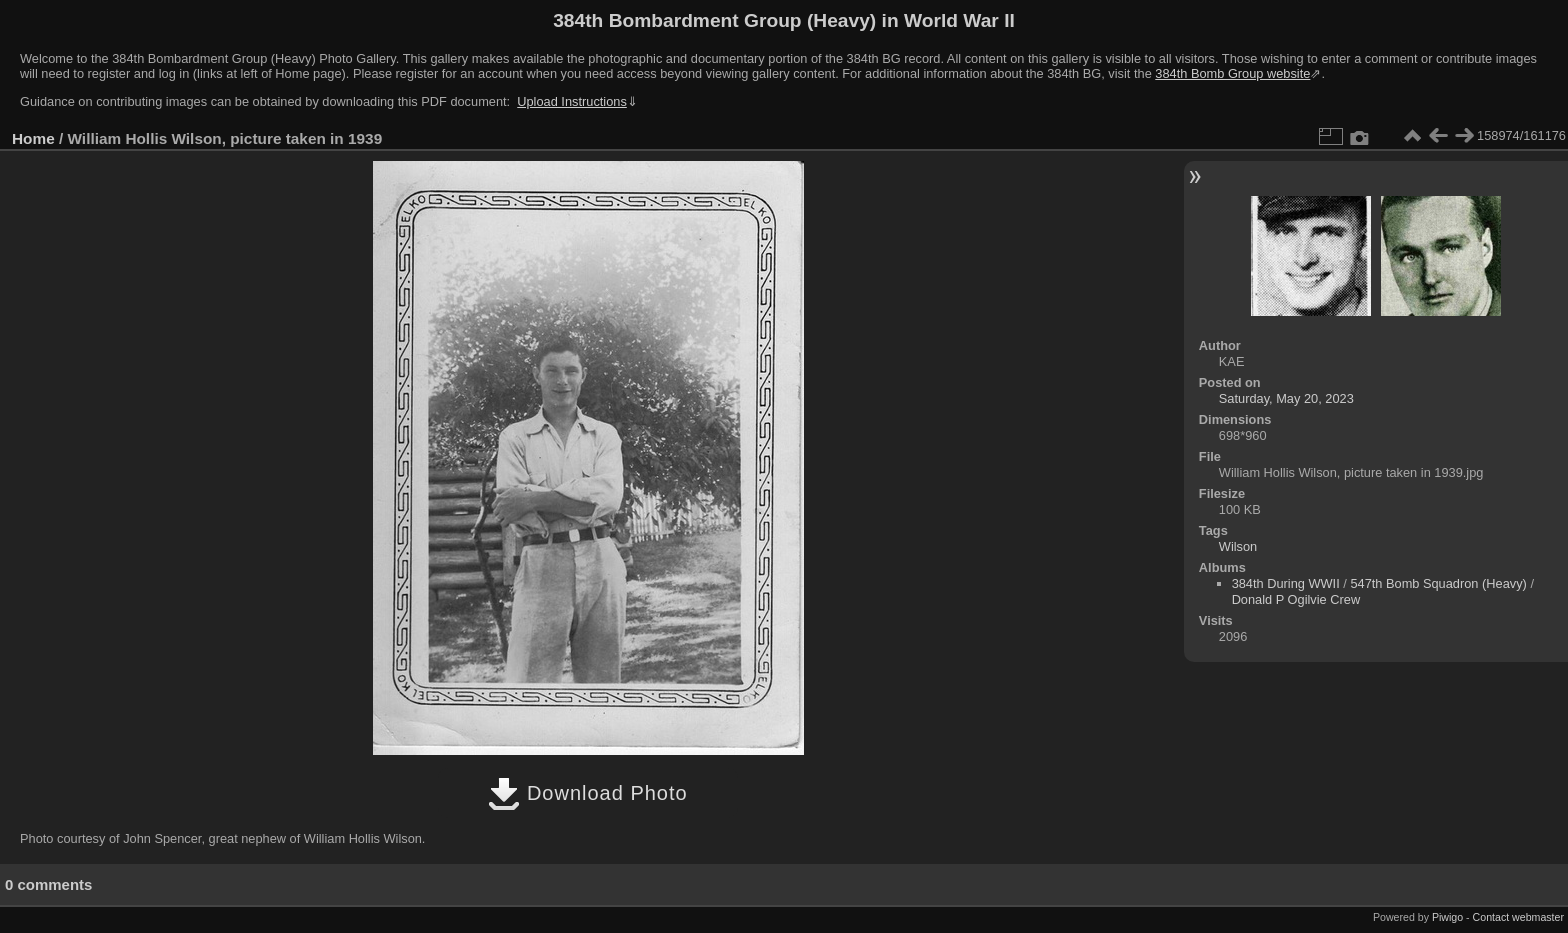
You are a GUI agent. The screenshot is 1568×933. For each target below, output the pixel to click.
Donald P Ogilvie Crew (1296, 599)
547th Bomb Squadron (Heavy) (1438, 583)
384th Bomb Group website (1232, 73)
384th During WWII (1286, 583)
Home (33, 138)
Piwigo (1447, 917)
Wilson (1238, 546)
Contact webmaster (1518, 917)
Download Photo (587, 793)
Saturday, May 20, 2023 (1286, 398)
